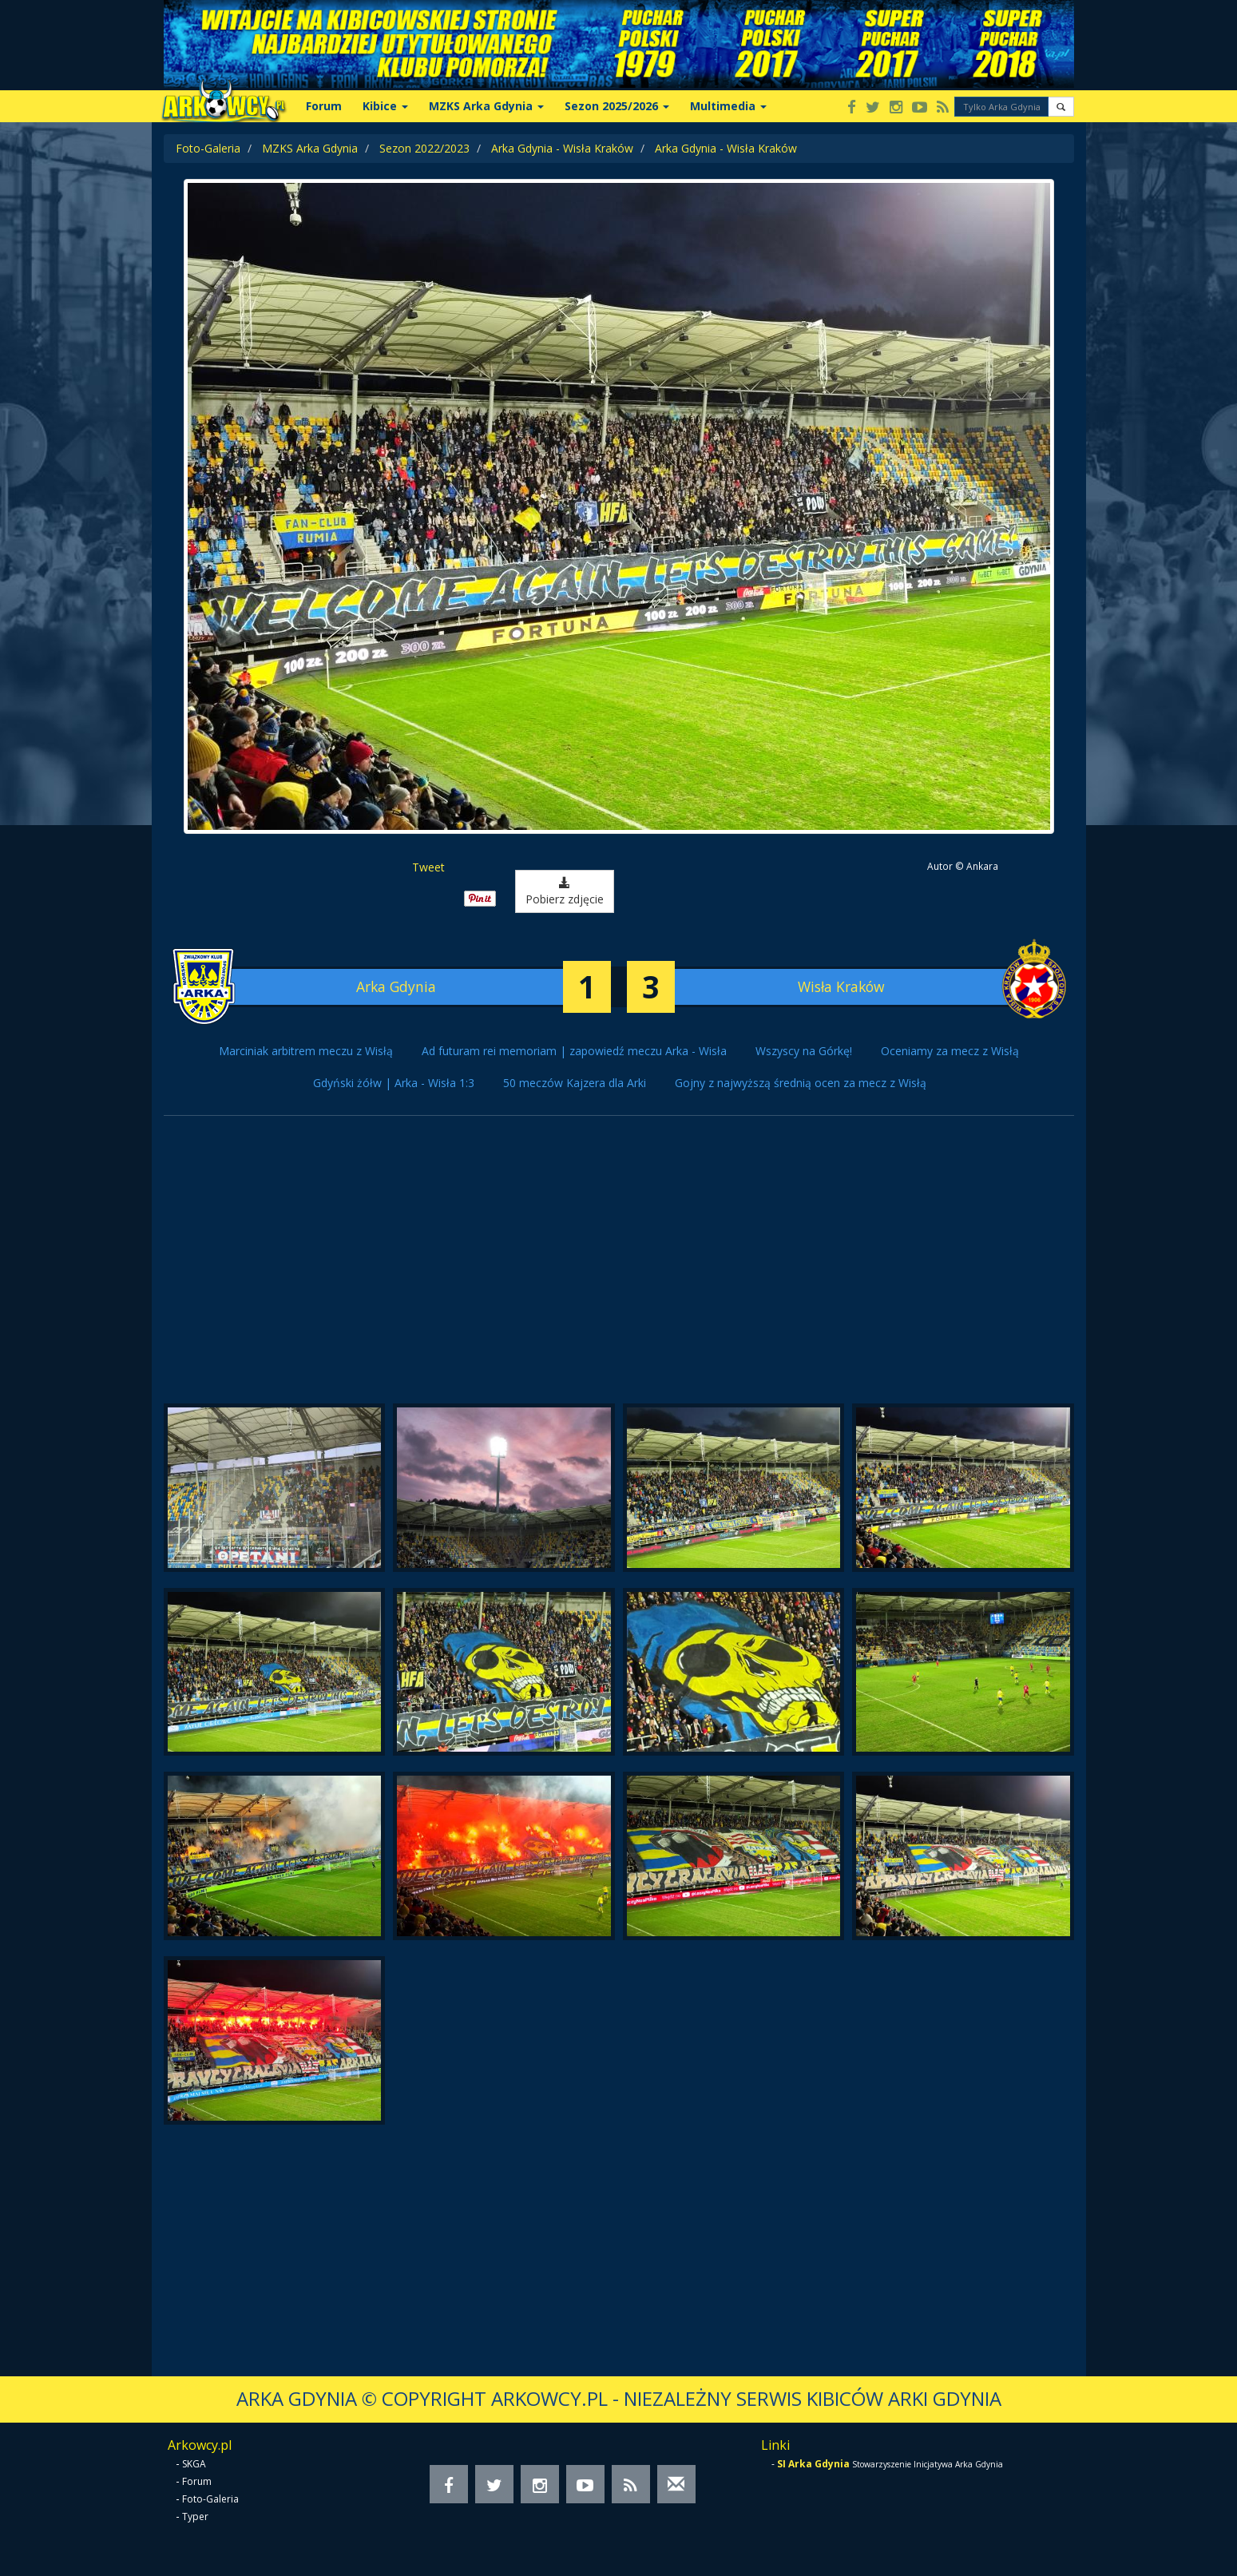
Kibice (385, 105)
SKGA (194, 2464)
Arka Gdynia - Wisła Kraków (562, 148)
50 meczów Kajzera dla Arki (574, 1082)
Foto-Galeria (208, 148)
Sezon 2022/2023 (424, 148)
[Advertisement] (619, 1267)
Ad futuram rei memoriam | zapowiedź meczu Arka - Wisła (574, 1050)
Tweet (428, 867)
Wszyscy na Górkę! (803, 1050)
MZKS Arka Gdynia (486, 105)
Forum (324, 105)
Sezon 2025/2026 (617, 105)
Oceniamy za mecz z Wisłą (950, 1050)
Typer (195, 2516)
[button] (1061, 107)
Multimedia (728, 105)
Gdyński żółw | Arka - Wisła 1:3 (393, 1082)
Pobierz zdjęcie (564, 892)
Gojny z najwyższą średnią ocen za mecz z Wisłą (800, 1082)
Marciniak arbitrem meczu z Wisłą (306, 1050)
